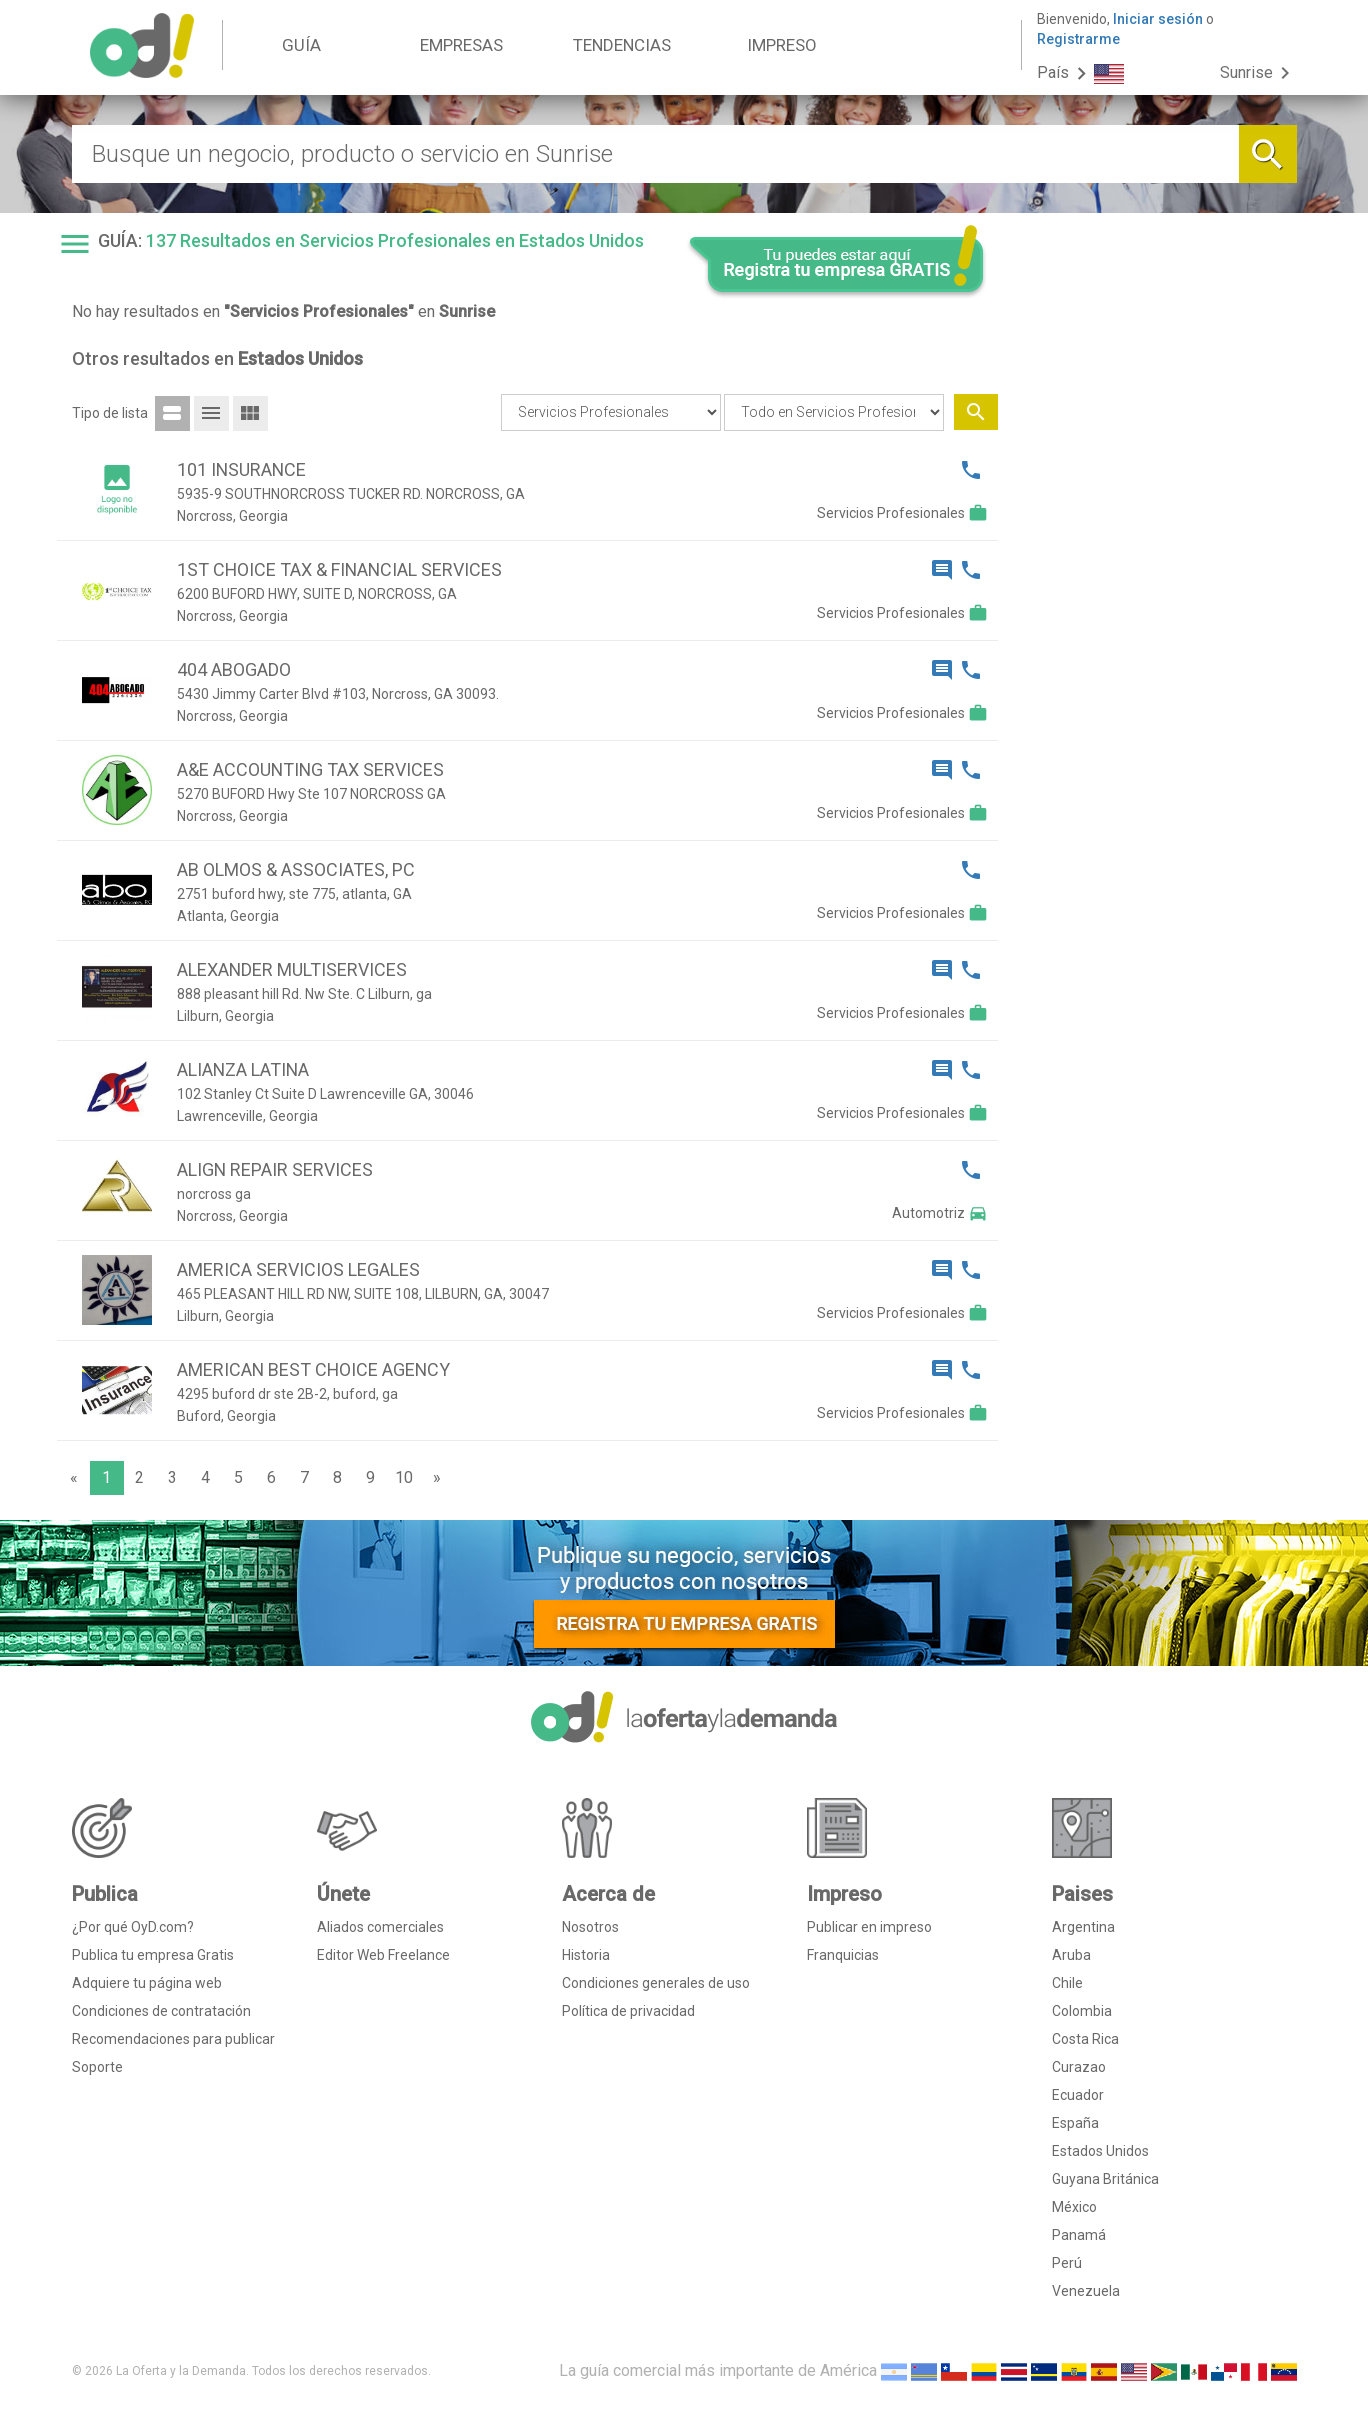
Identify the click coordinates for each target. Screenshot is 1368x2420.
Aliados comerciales (380, 1927)
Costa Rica (1085, 2039)
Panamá (1079, 2235)
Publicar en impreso (869, 1927)
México (1074, 2207)
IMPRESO (782, 45)
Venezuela (1086, 2291)
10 (404, 1477)
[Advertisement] (1155, 628)
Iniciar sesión (1158, 19)
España (1075, 2123)
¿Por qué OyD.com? (133, 1927)
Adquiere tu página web (147, 1983)
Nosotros (590, 1927)
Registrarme (1078, 39)
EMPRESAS (461, 45)
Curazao (1079, 2067)
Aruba (1071, 1955)
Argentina (1083, 1927)
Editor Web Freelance (383, 1955)
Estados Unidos (1100, 2151)
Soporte (97, 2067)
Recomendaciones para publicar (173, 2039)
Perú (1067, 2263)
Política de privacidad (628, 2011)
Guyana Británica (1105, 2179)
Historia (586, 1955)
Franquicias (843, 1955)
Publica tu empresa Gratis (153, 1955)
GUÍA (301, 45)
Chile (1067, 1983)
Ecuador (1078, 2095)
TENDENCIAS (622, 45)
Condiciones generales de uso (656, 1983)
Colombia (1082, 2011)
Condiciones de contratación (161, 2011)
